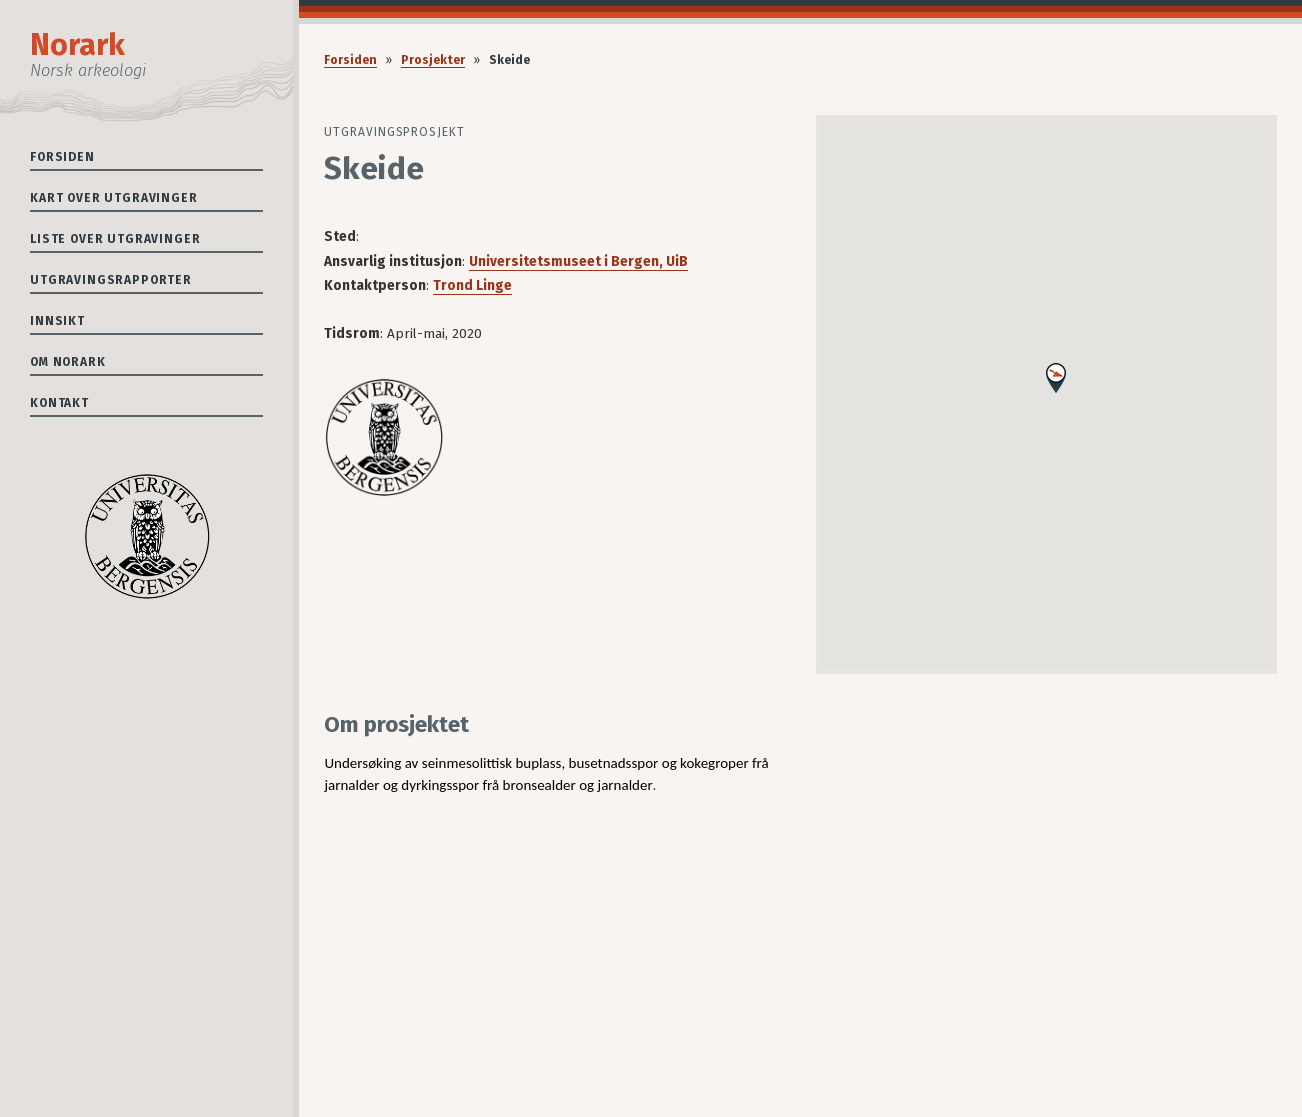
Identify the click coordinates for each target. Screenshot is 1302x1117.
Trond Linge (472, 285)
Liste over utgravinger (115, 239)
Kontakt (59, 403)
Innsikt (57, 321)
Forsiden (62, 157)
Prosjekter (433, 60)
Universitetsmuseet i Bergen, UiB (578, 261)
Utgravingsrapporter (111, 280)
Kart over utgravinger (114, 198)
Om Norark (68, 362)
